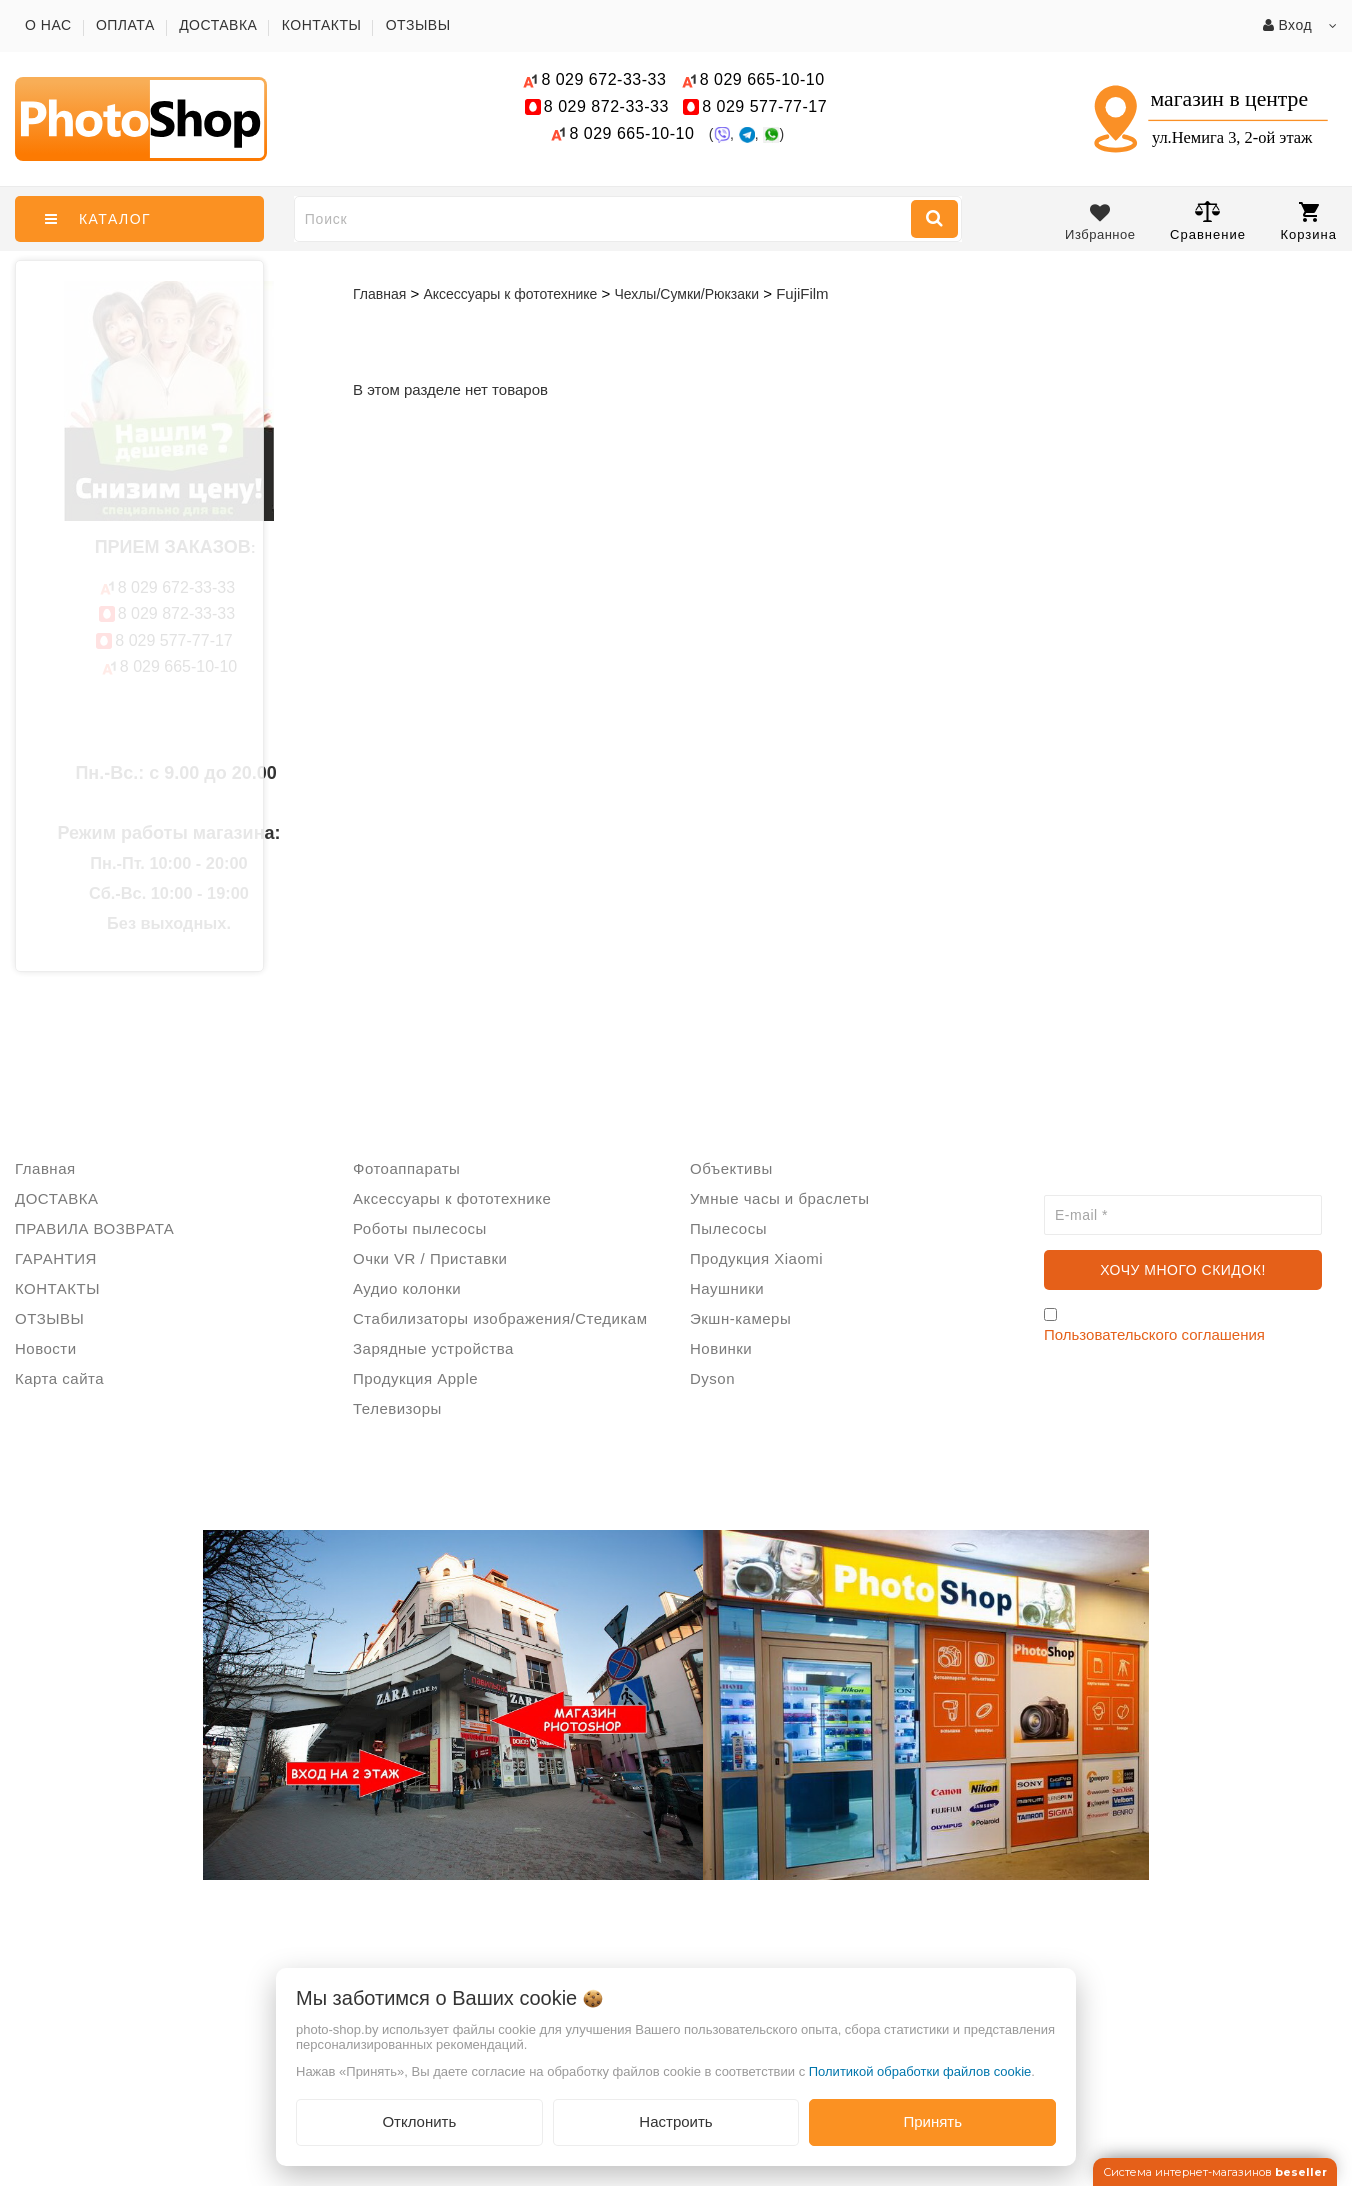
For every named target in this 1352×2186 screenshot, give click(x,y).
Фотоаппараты (406, 1168)
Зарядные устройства (433, 1348)
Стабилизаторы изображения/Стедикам (500, 1318)
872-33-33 (606, 106)
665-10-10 (765, 79)
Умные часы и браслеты (779, 1198)
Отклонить (419, 2121)
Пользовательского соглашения (1154, 1334)
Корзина (1308, 222)
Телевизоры (397, 1408)
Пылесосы (728, 1228)
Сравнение (1208, 220)
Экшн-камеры (740, 1318)
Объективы (731, 1168)
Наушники (727, 1288)
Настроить (675, 2121)
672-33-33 (603, 79)
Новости (46, 1348)
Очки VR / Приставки (430, 1258)
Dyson (712, 1378)
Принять (932, 2121)
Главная (379, 294)
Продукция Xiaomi (756, 1258)
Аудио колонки (407, 1288)
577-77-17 (764, 106)
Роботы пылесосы (420, 1228)
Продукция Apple (415, 1378)
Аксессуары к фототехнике (452, 1198)
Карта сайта (59, 1378)
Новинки (721, 1348)
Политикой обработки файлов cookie (920, 2071)
